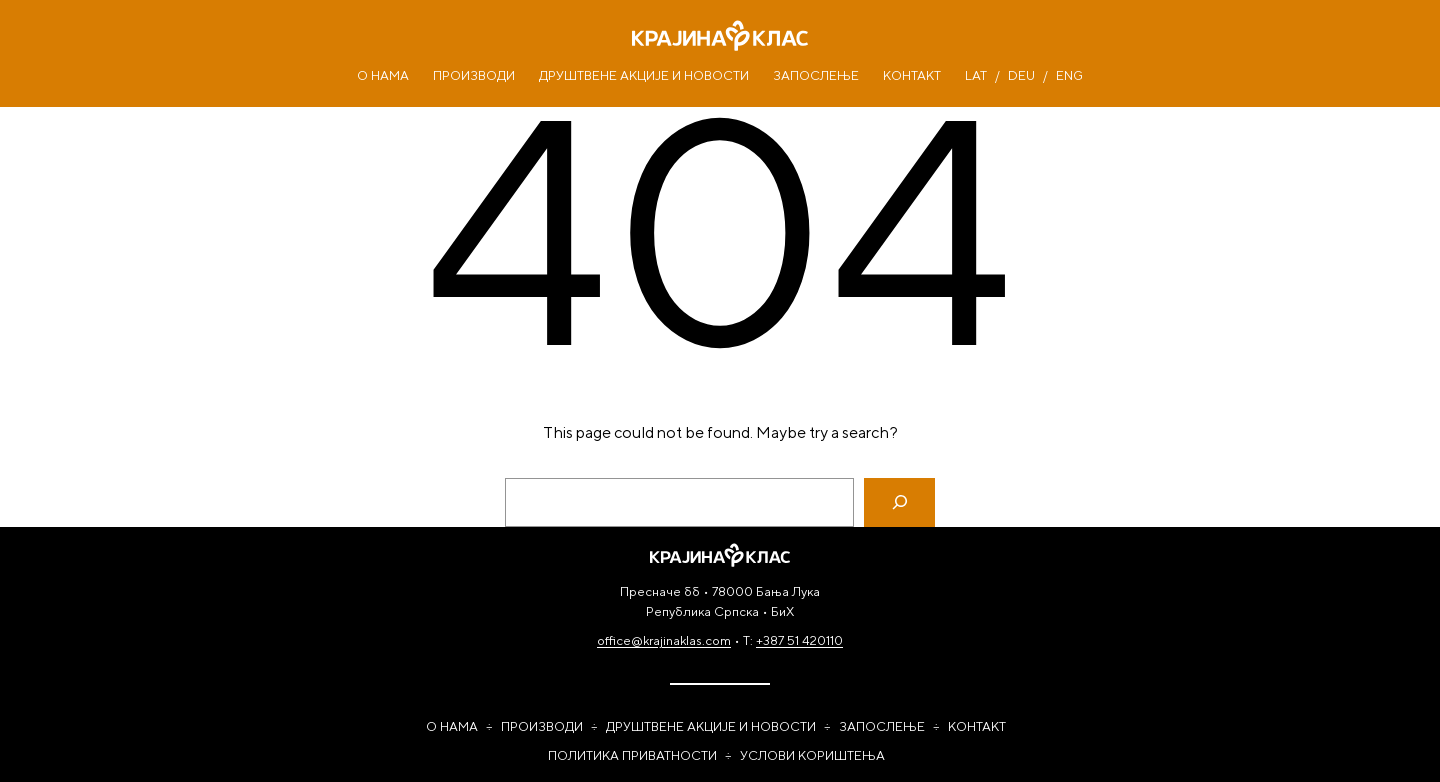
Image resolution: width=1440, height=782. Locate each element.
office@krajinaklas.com (664, 640)
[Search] (899, 502)
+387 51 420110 (799, 640)
